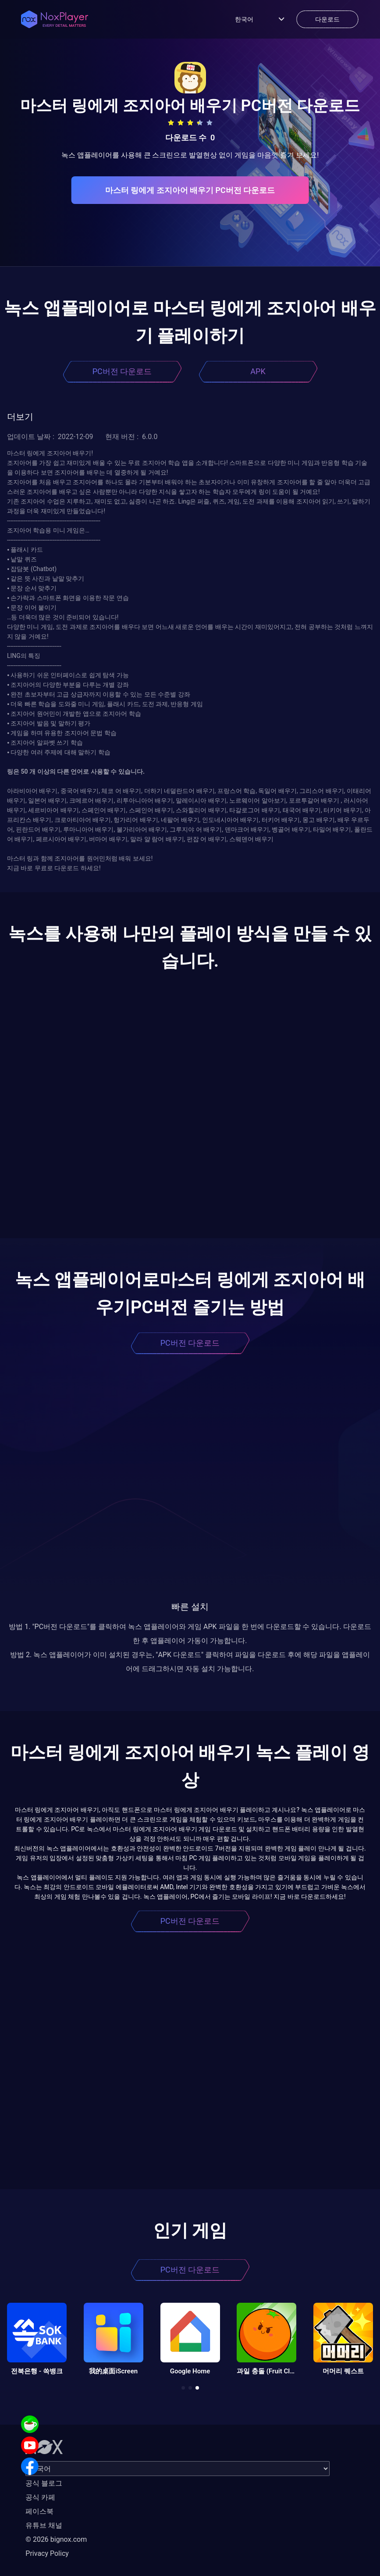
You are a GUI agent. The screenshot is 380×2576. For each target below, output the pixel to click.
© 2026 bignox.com (56, 2539)
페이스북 (39, 2511)
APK (257, 371)
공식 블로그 (43, 2483)
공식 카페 (40, 2497)
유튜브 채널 (43, 2525)
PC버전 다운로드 (122, 371)
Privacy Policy (47, 2553)
